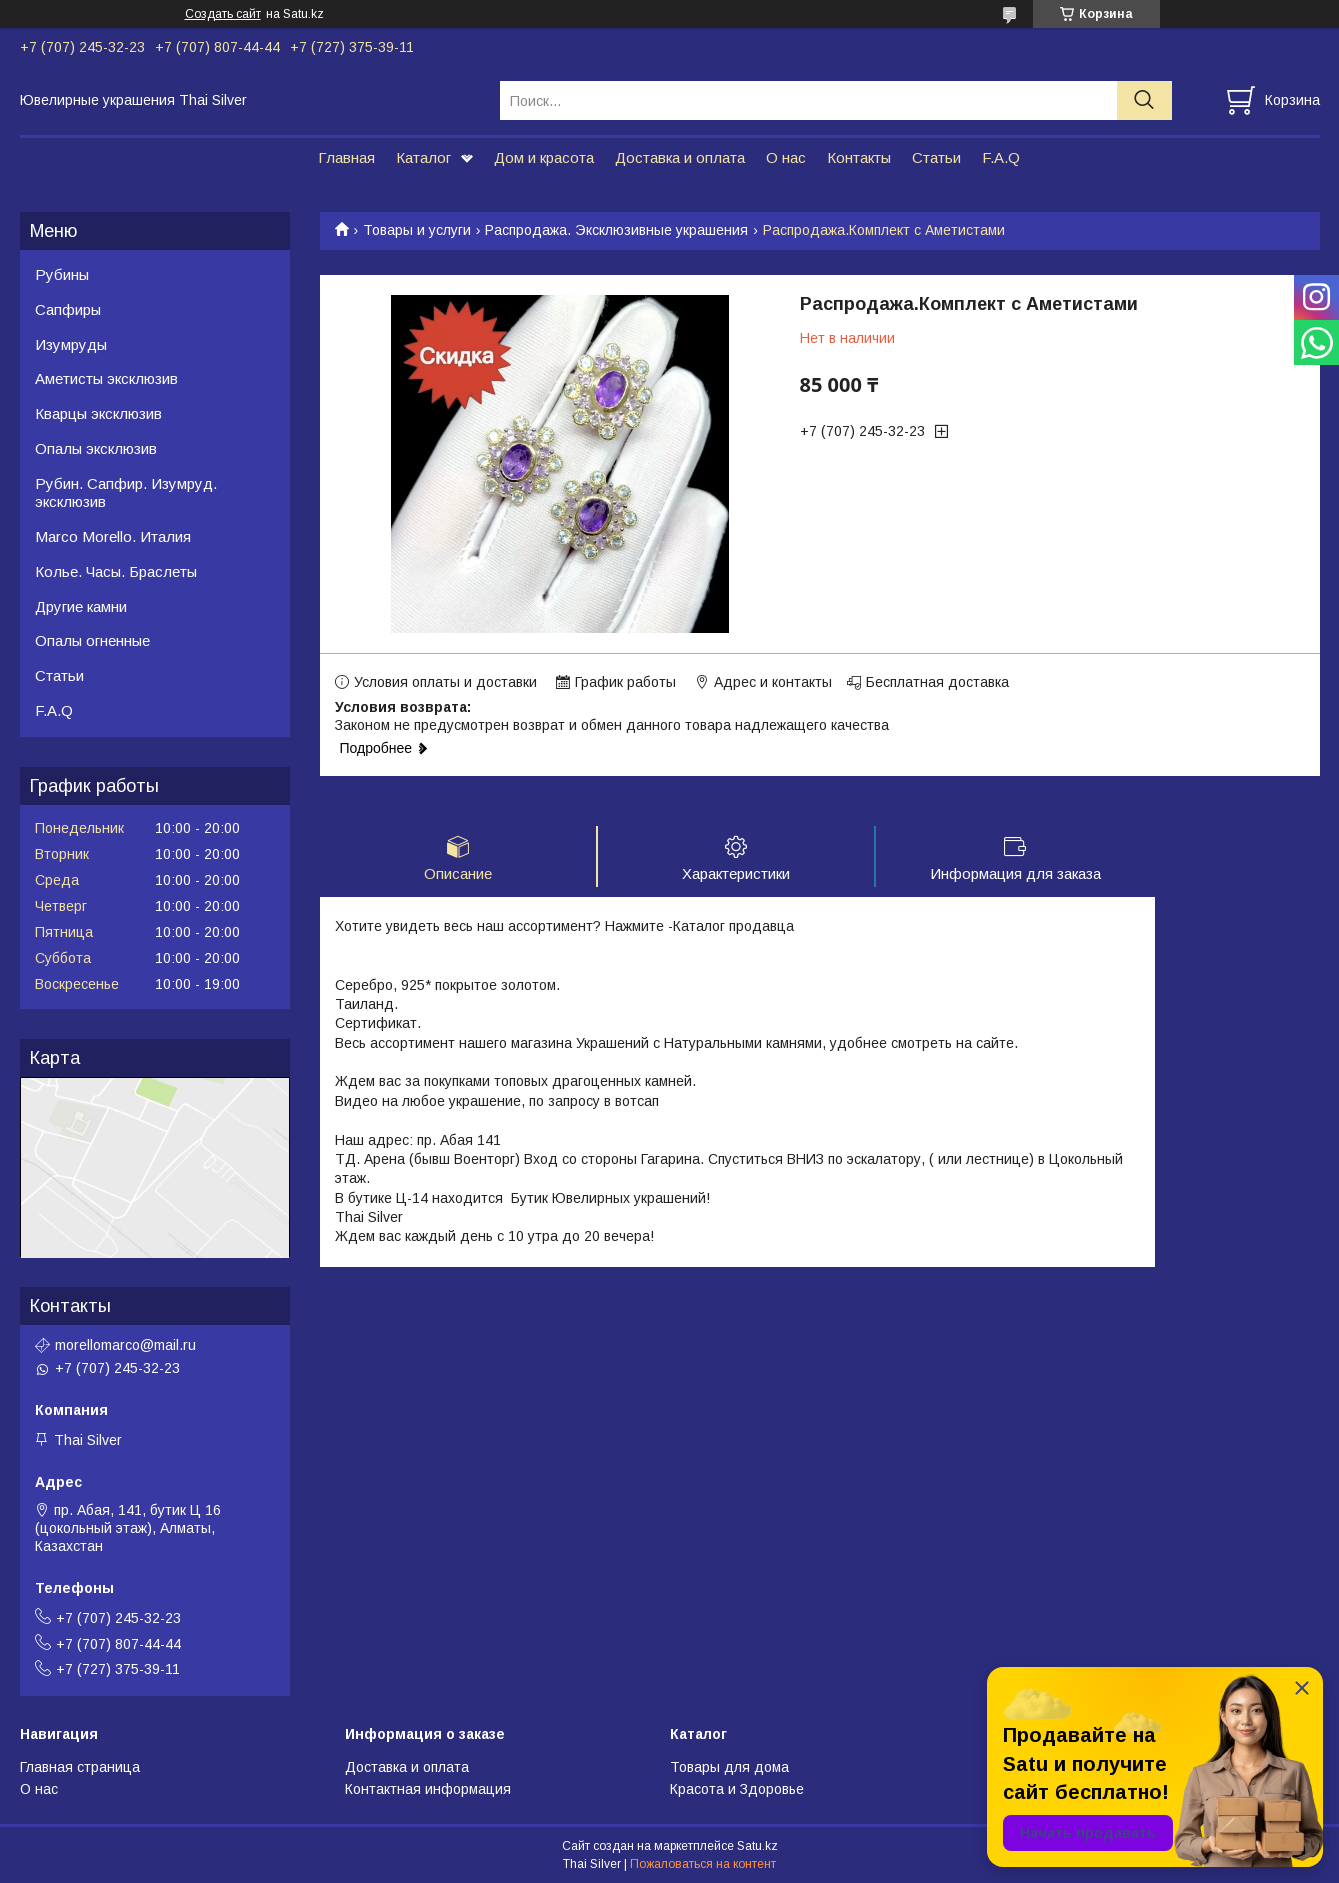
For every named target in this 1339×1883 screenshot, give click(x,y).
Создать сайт (223, 14)
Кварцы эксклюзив (98, 413)
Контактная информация (428, 1789)
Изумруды (71, 344)
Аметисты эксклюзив (106, 378)
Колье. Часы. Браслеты (116, 571)
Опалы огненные (92, 640)
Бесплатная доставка (937, 682)
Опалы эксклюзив (96, 448)
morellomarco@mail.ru (125, 1345)
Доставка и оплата (680, 157)
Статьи (936, 157)
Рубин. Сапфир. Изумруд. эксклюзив (126, 493)
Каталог (423, 157)
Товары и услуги (417, 230)
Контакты (859, 157)
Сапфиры (68, 309)
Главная (346, 157)
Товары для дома (729, 1767)
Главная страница (80, 1767)
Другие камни (81, 606)
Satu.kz (757, 1846)
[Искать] (1144, 100)
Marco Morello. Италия (113, 536)
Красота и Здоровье (737, 1789)
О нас (786, 157)
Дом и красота (544, 157)
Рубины (62, 274)
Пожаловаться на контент (703, 1864)
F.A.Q (1001, 157)
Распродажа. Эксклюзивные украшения (616, 230)
